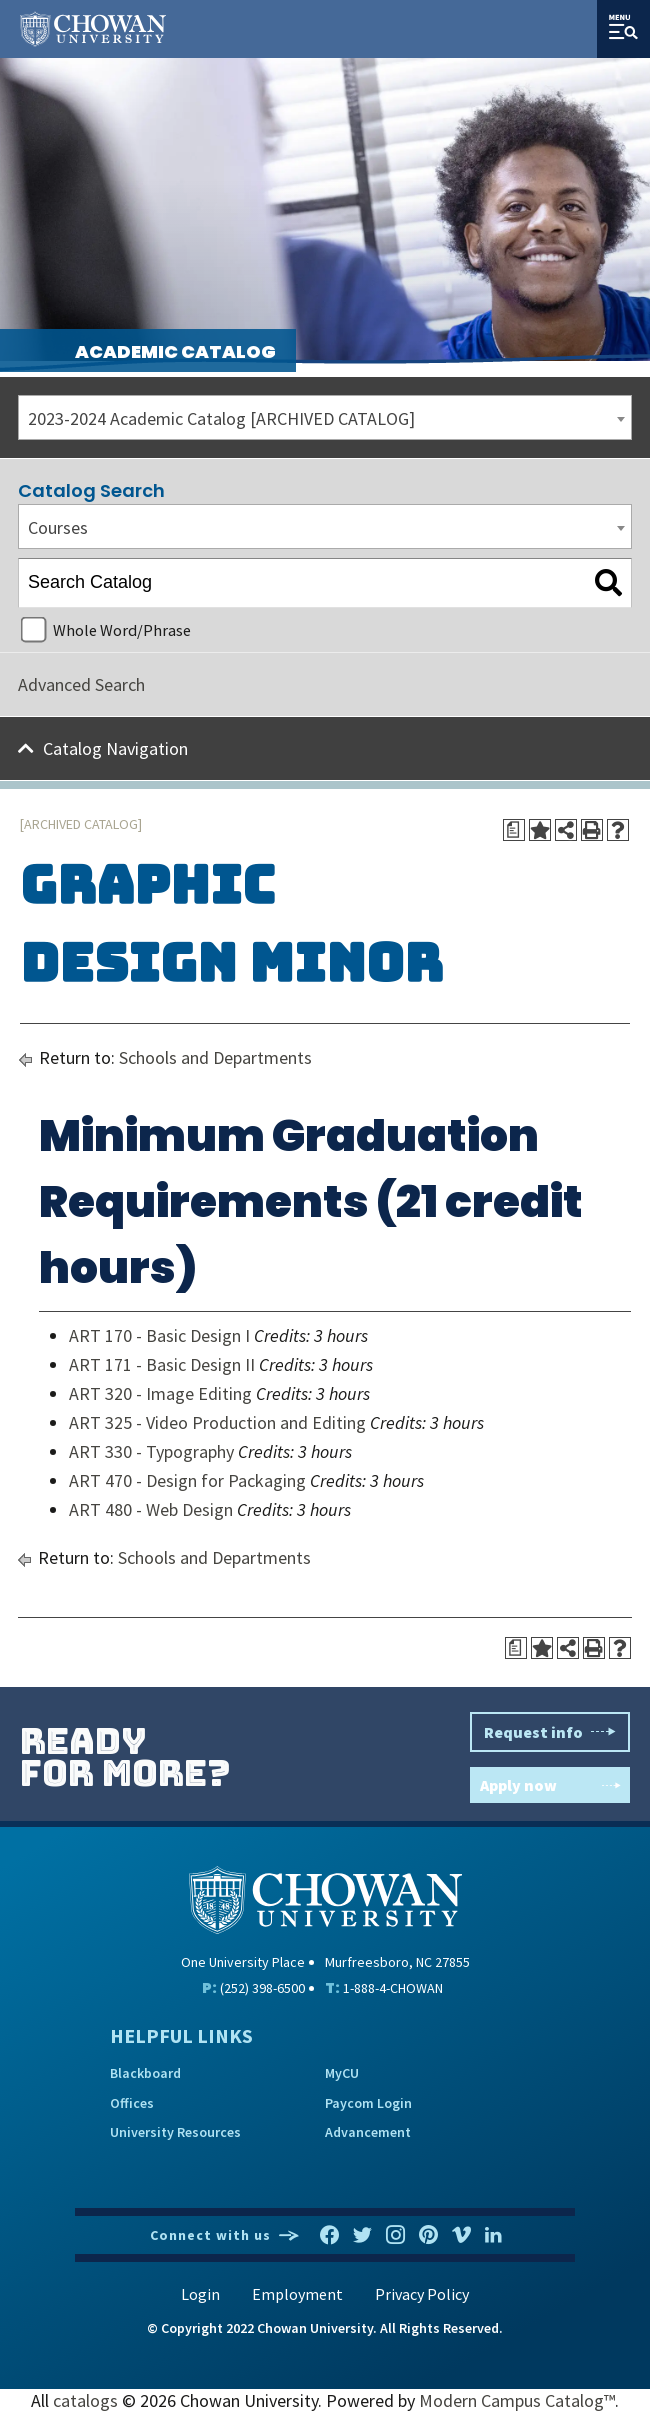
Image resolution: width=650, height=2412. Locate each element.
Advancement (368, 2132)
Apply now (550, 1785)
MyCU (342, 2073)
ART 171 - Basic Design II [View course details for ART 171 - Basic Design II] (162, 1364)
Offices (132, 2103)
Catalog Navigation (115, 748)
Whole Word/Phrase (122, 630)
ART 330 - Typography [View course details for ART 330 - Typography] (151, 1451)
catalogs (85, 2400)
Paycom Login (368, 2103)
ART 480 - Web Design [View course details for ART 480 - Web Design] (151, 1509)
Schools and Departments (215, 1057)
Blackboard (145, 2073)
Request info (550, 1732)
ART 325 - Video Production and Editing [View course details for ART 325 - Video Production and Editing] (217, 1422)
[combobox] (325, 417)
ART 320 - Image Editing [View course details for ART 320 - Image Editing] (160, 1393)
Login (200, 2294)
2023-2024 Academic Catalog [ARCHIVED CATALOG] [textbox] (221, 418)
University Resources (175, 2132)
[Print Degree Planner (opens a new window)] (514, 830)
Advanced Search (81, 684)
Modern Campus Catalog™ (517, 2400)
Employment (297, 2294)
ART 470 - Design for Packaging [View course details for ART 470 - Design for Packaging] (187, 1480)
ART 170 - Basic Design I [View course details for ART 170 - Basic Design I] (159, 1335)
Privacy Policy (422, 2294)
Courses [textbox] (58, 527)
